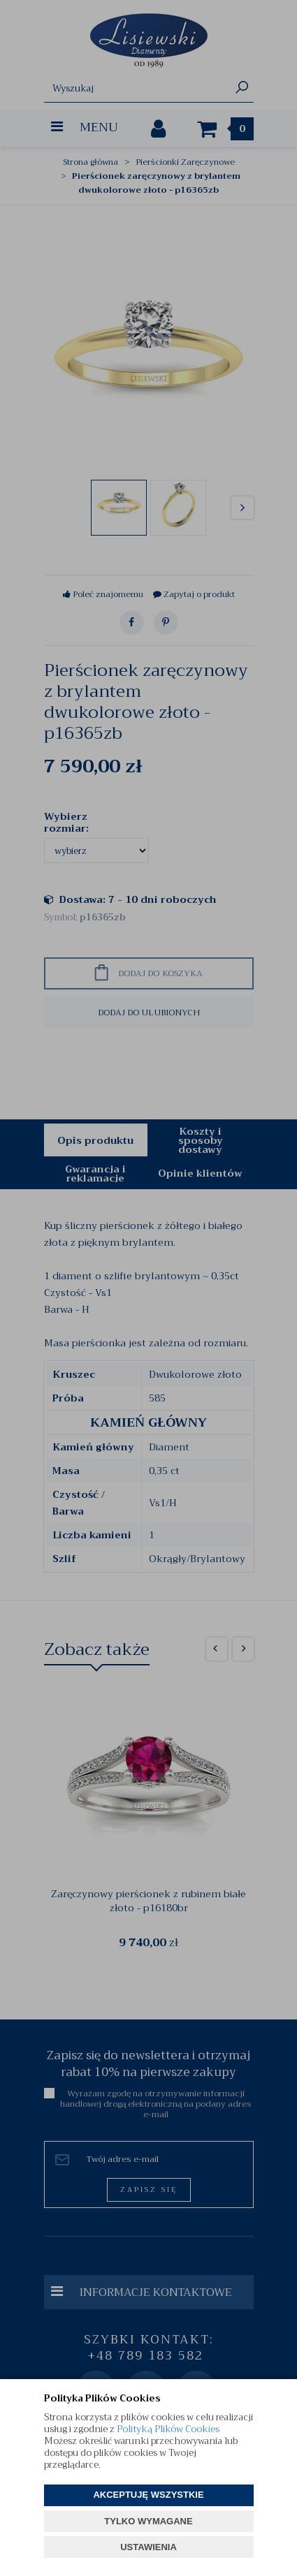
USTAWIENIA (148, 2547)
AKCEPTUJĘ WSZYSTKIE (148, 2494)
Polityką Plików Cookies (168, 2429)
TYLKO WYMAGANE (148, 2521)
